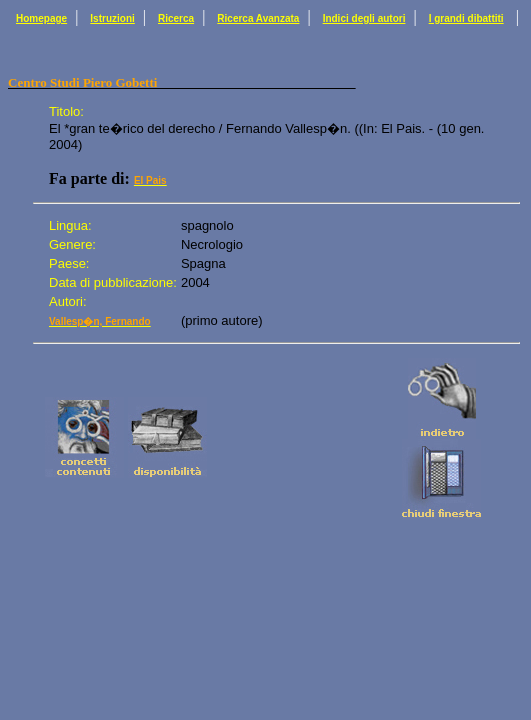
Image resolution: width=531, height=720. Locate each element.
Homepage (41, 18)
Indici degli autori (364, 18)
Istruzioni (112, 18)
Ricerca (176, 18)
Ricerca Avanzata (258, 18)
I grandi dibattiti (466, 18)
